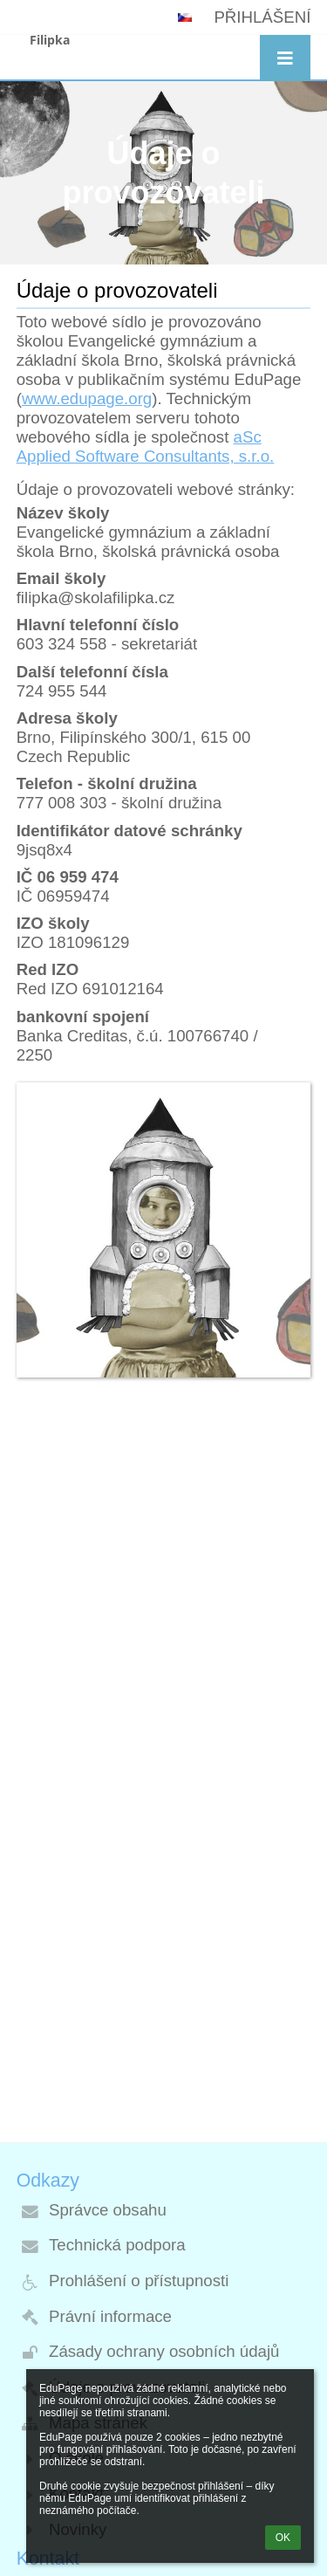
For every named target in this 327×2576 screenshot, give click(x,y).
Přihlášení (262, 17)
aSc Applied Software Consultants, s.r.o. (146, 446)
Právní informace (110, 2316)
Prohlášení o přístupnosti (138, 2280)
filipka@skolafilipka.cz (96, 597)
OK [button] (283, 2537)
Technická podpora (117, 2245)
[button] (285, 59)
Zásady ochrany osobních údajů (164, 2351)
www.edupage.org (87, 398)
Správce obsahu (108, 2210)
